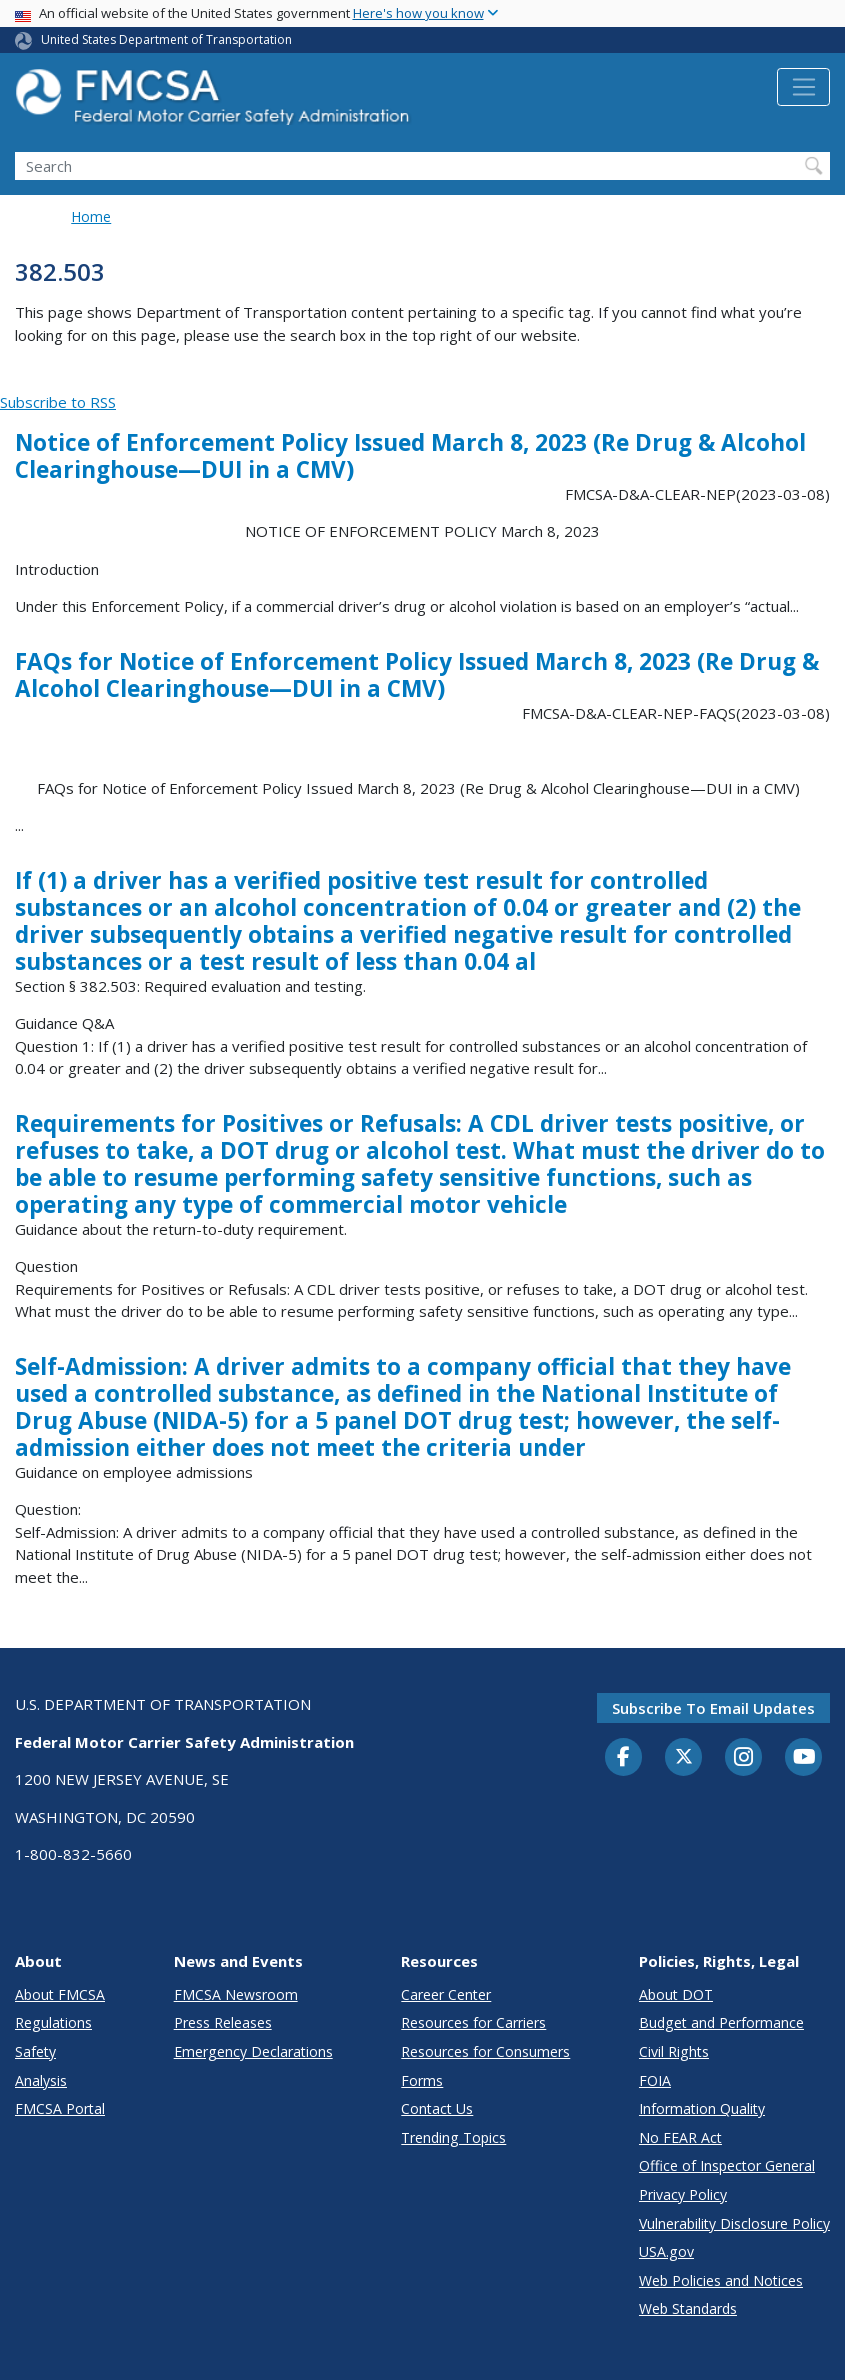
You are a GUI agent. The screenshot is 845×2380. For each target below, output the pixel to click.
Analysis (41, 2080)
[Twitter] (684, 1757)
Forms (422, 2080)
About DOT (676, 1994)
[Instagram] (744, 1759)
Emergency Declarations (253, 2051)
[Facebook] (624, 1758)
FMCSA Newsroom (236, 1994)
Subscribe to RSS (58, 402)
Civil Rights (674, 2051)
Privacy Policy (683, 2194)
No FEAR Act (680, 2137)
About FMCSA (60, 1994)
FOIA (655, 2080)
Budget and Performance (721, 2022)
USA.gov (666, 2251)
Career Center (446, 1994)
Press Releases (223, 2022)
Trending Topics (453, 2137)
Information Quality (702, 2108)
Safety (35, 2051)
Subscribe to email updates (713, 1708)
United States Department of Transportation (166, 39)
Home (91, 216)
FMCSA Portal (60, 2108)
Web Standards (688, 2308)
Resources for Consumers (485, 2051)
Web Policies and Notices (721, 2280)
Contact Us (437, 2108)
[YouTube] (804, 1758)
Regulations (53, 2022)
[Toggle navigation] (803, 87)
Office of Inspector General (727, 2165)
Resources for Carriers (473, 2022)
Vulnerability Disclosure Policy (734, 2223)
